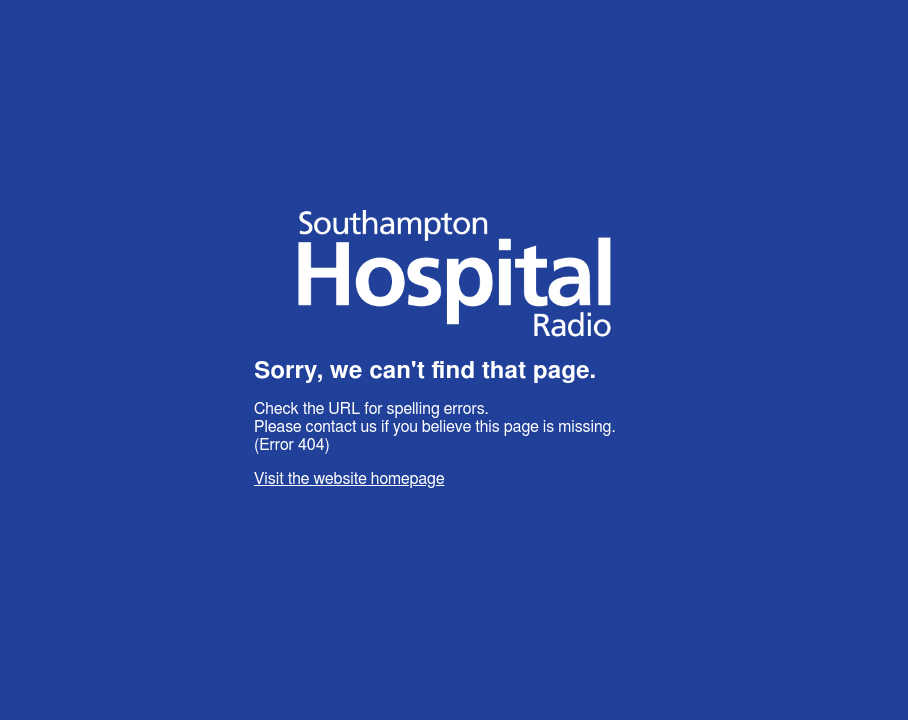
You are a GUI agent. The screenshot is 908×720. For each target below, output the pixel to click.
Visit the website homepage (349, 479)
